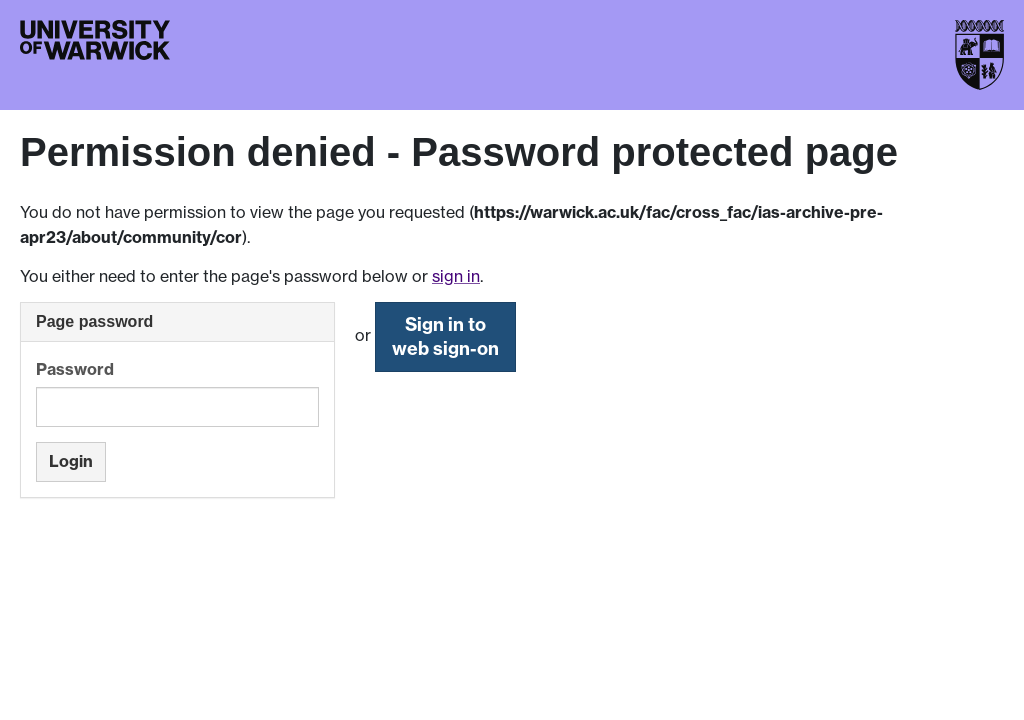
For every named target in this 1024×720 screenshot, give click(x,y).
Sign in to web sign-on (445, 336)
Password (75, 369)
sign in (456, 276)
